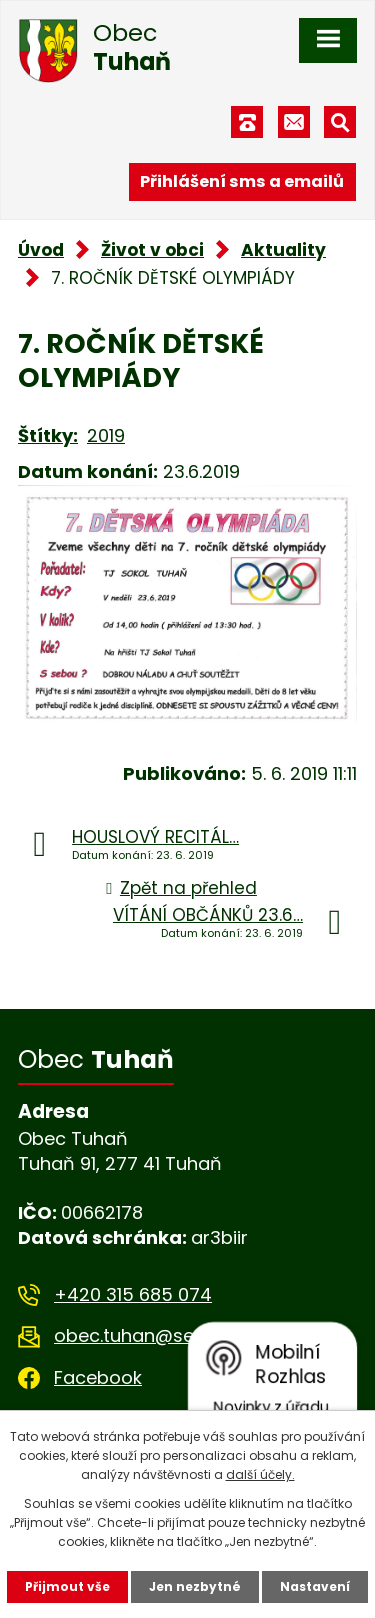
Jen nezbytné (195, 1586)
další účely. (260, 1474)
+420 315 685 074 (133, 1294)
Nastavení (315, 1586)
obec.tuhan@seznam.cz (160, 1335)
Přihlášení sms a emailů (242, 181)
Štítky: (48, 435)
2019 (106, 435)
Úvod (41, 250)
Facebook (98, 1377)
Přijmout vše (67, 1586)
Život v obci (152, 250)
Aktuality (283, 250)
